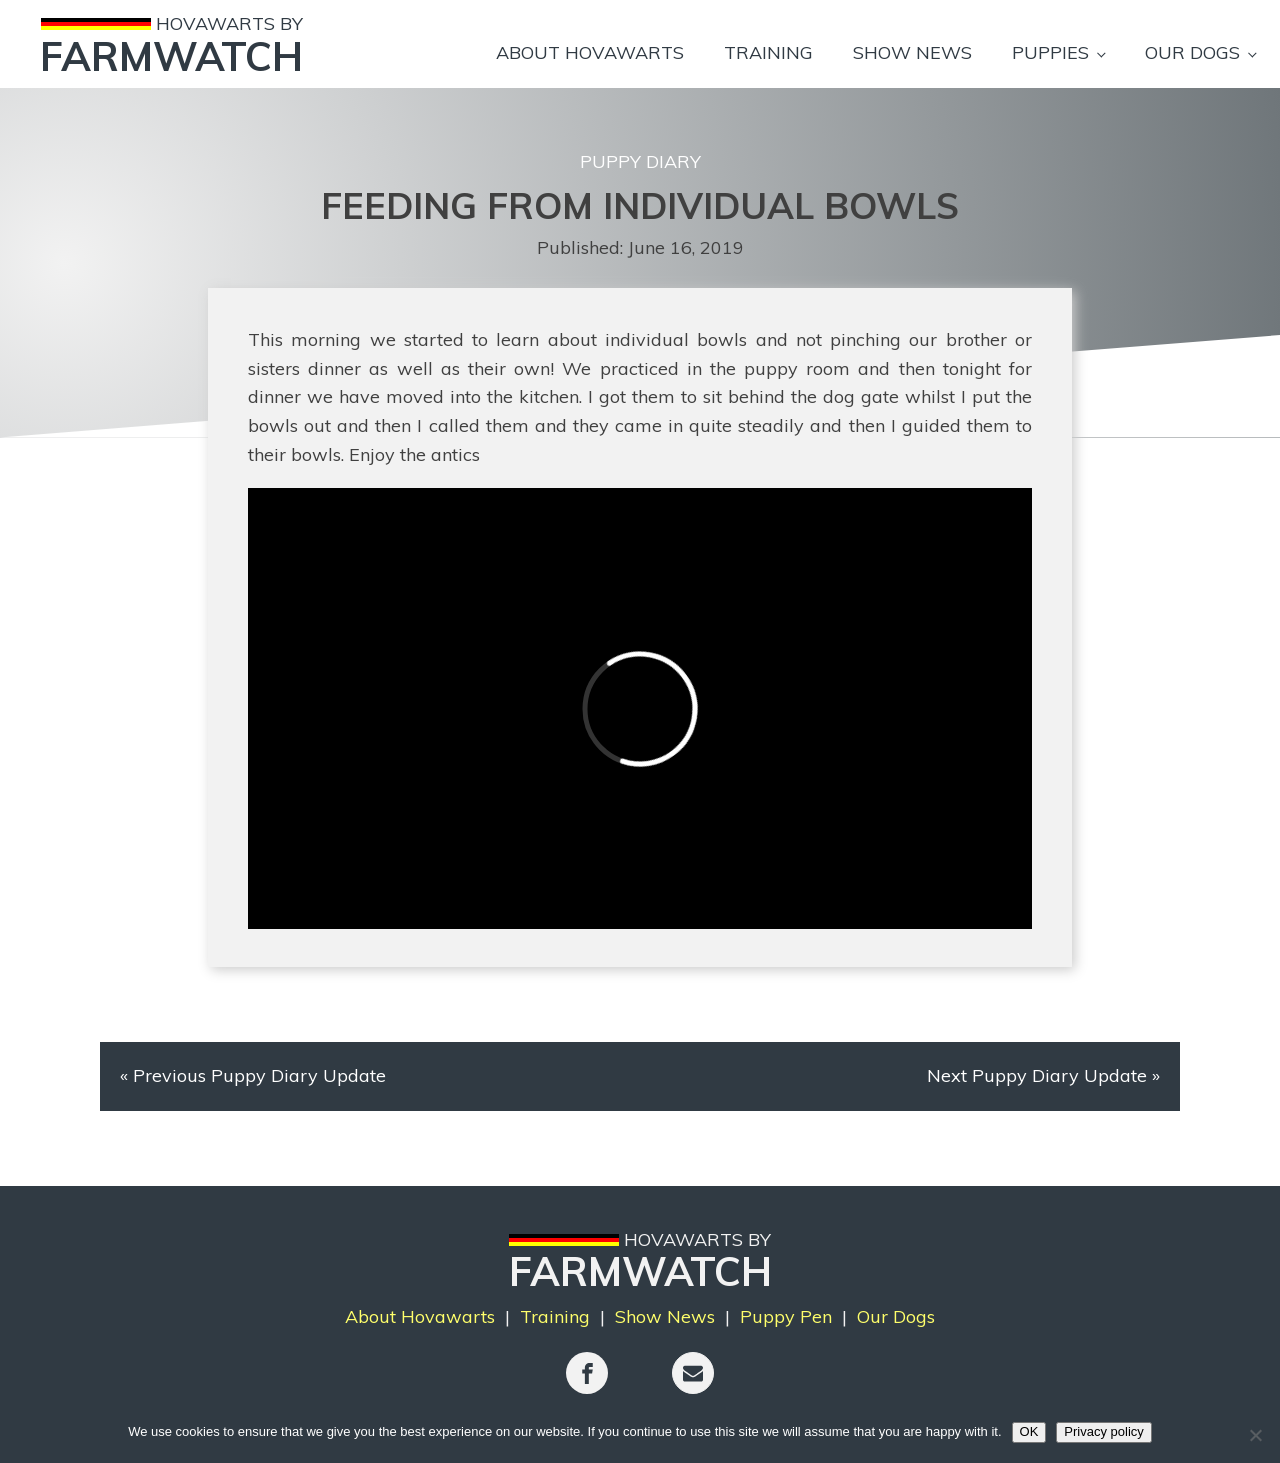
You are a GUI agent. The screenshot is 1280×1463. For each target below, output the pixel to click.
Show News (912, 52)
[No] (1255, 1435)
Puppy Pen (786, 1316)
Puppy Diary (640, 161)
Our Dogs (1192, 52)
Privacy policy (1103, 1431)
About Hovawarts (590, 52)
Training (768, 52)
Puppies (1050, 52)
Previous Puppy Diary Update (259, 1075)
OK (1029, 1431)
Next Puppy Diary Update (1037, 1075)
